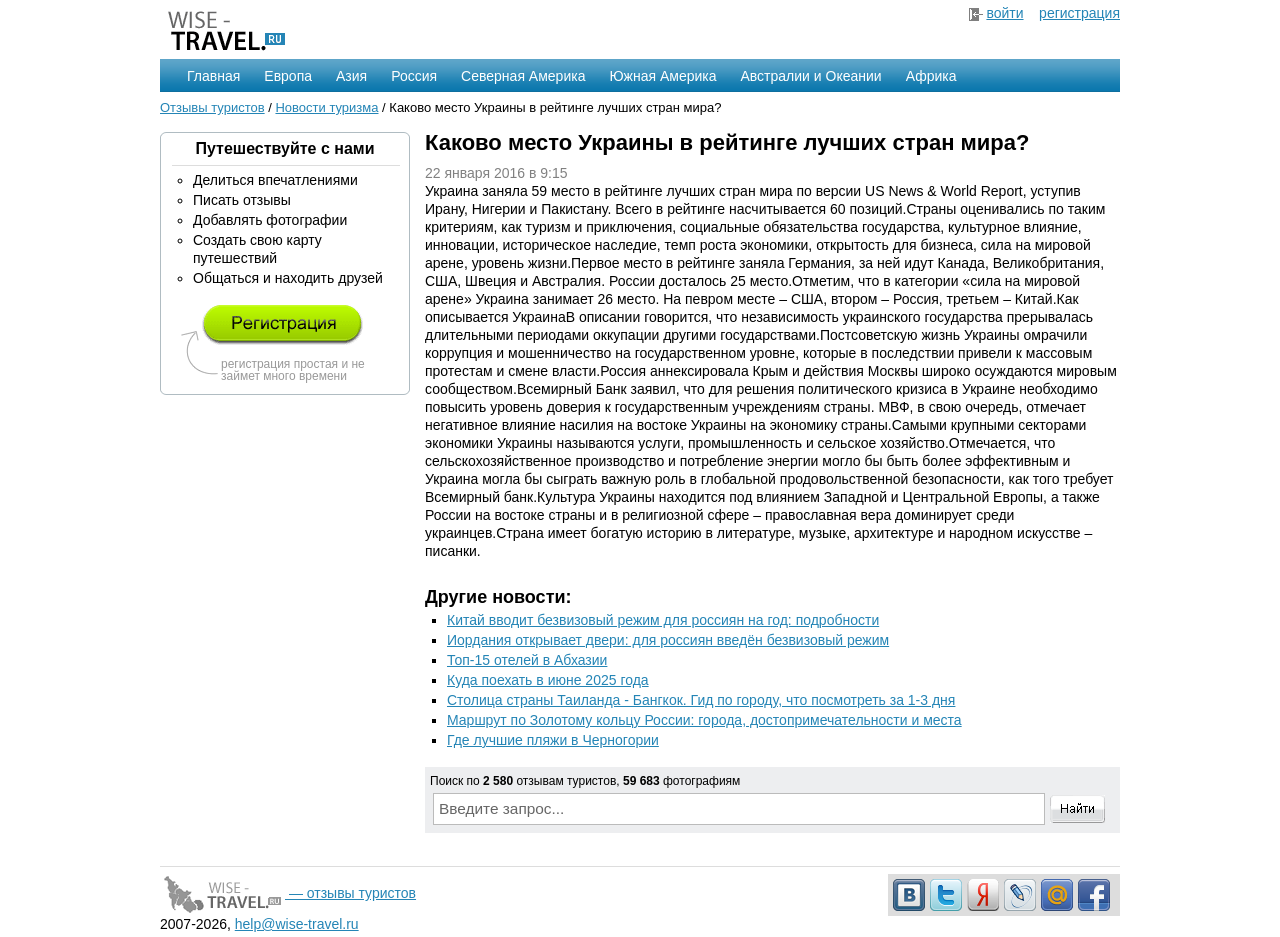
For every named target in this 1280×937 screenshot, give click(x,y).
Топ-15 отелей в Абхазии (527, 660)
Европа (288, 76)
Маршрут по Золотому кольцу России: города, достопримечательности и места (704, 720)
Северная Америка (523, 76)
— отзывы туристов (288, 893)
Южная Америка (662, 76)
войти (1004, 13)
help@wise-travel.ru (297, 924)
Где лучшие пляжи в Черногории (553, 740)
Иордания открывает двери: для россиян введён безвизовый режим (668, 640)
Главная (213, 76)
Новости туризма (326, 107)
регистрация (1079, 13)
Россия (414, 76)
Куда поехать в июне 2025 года (548, 680)
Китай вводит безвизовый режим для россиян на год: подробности (663, 620)
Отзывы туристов (212, 107)
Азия (351, 76)
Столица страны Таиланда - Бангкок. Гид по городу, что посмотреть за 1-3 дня (701, 700)
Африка (931, 76)
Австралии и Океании (811, 76)
